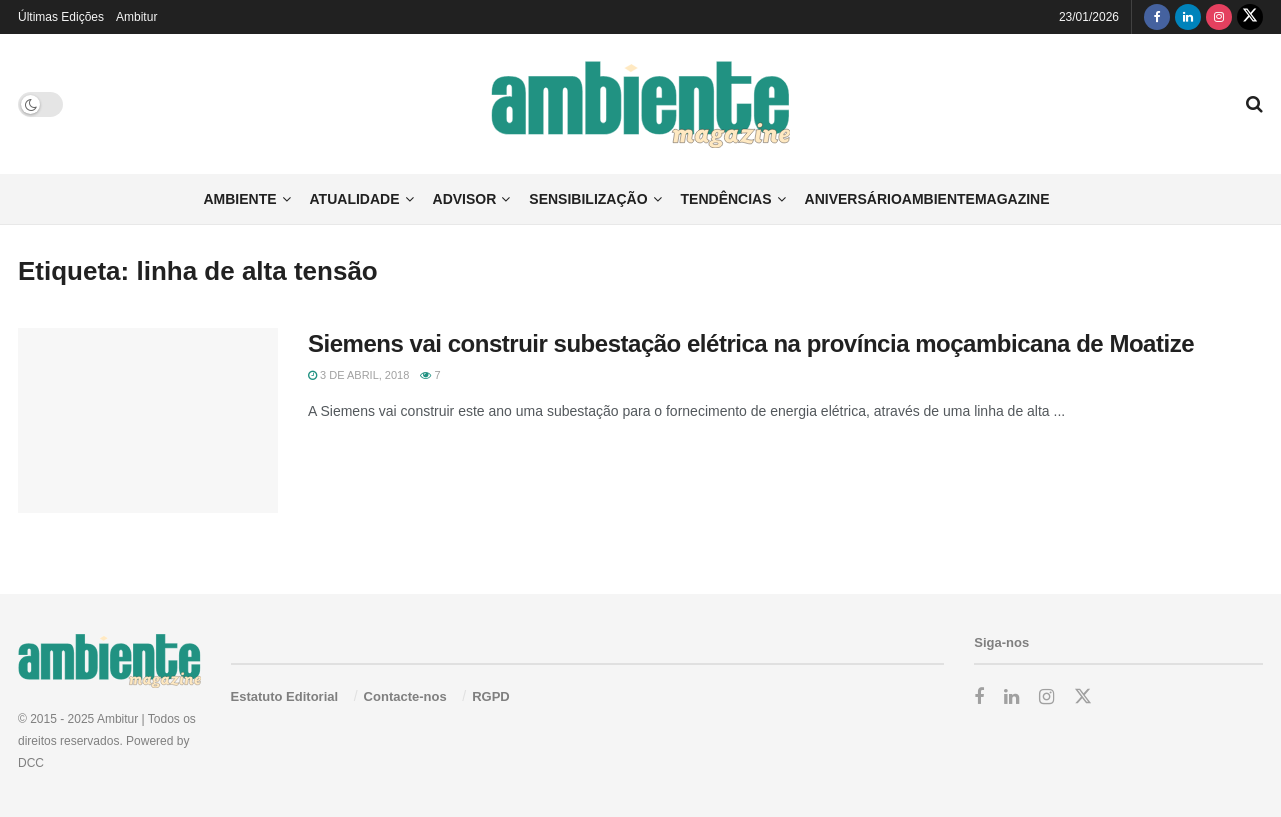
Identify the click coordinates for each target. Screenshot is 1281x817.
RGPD (491, 696)
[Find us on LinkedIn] (1188, 17)
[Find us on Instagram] (1219, 17)
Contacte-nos (405, 696)
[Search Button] (1254, 104)
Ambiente (239, 199)
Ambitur (136, 17)
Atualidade (355, 199)
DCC (31, 763)
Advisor (465, 199)
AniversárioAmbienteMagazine (927, 199)
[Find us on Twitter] (1250, 17)
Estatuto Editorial (285, 696)
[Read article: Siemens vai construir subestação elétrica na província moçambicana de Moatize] (148, 421)
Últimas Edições (61, 17)
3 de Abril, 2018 (358, 375)
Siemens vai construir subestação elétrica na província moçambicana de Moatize (751, 343)
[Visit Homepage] (640, 104)
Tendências (726, 199)
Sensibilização (588, 199)
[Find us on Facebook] (1157, 17)
